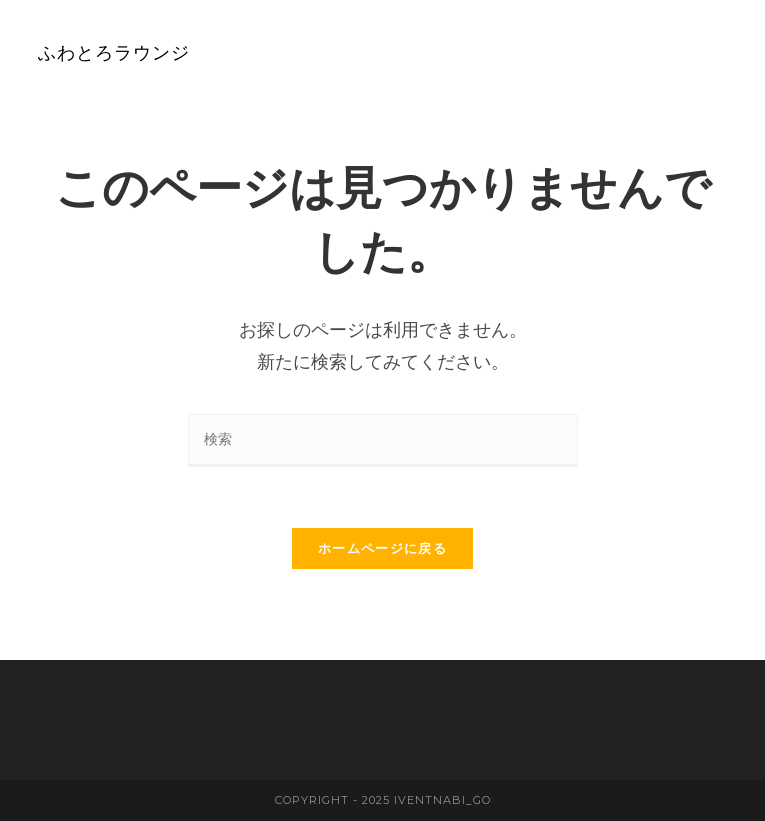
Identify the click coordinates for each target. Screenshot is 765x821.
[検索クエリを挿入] (383, 440)
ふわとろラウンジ (114, 52)
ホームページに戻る (382, 548)
